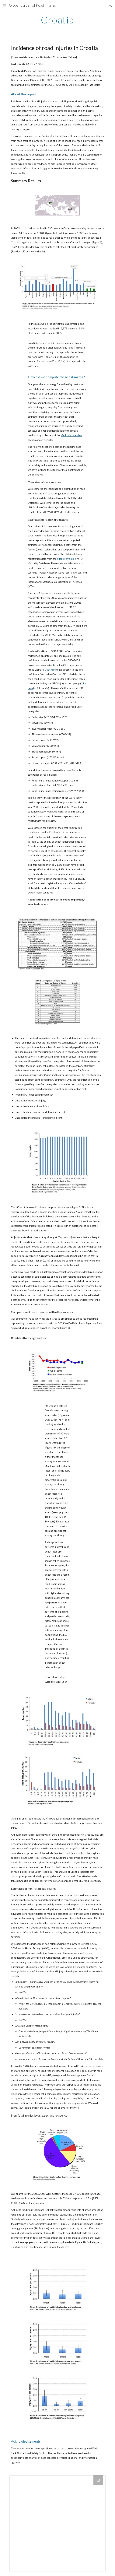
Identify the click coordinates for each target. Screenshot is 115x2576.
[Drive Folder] (57, 2523)
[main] (57, 20)
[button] (4, 5)
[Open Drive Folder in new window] (98, 2480)
